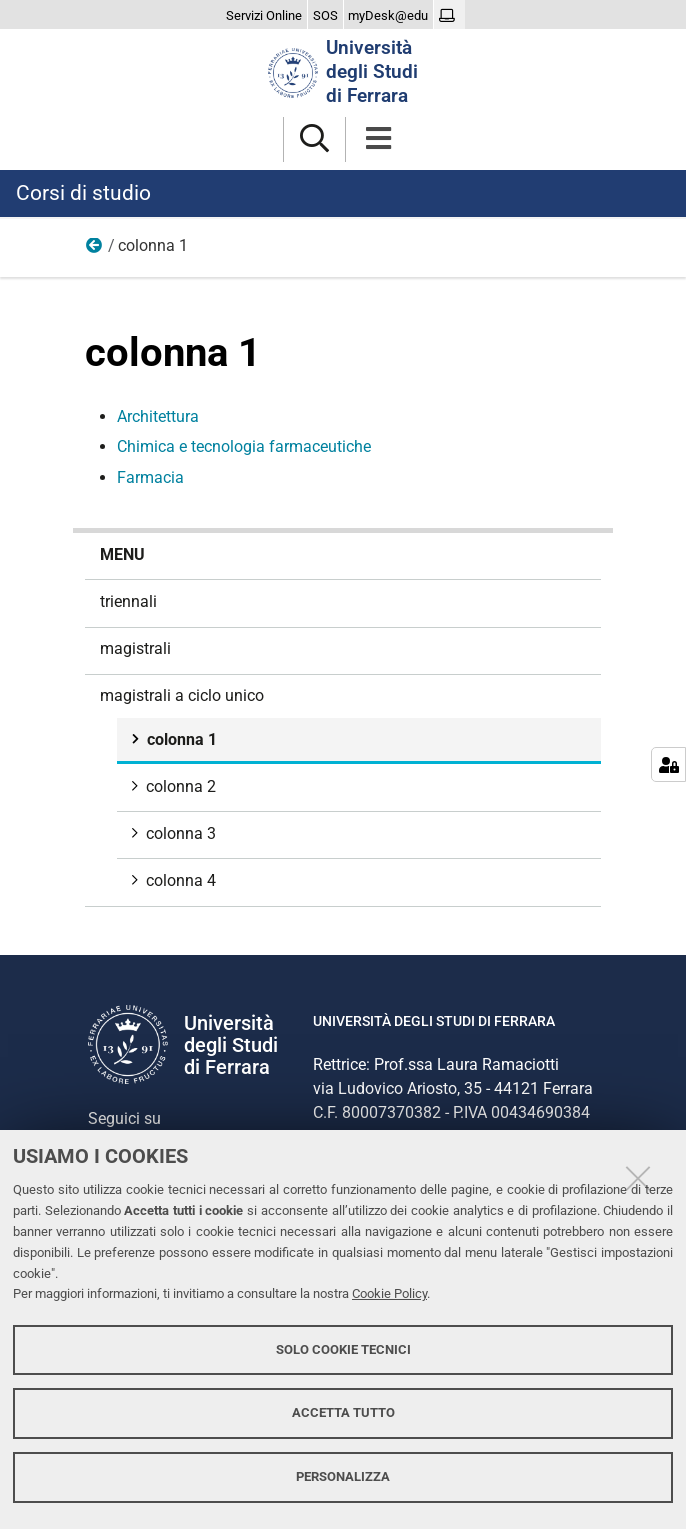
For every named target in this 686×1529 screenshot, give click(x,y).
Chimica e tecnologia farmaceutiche (244, 446)
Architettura (158, 416)
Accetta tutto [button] (343, 1412)
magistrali (135, 648)
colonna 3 (179, 833)
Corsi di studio (83, 193)
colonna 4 (179, 880)
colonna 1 (180, 739)
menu (122, 554)
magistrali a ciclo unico (95, 250)
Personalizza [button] (343, 1476)
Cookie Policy (389, 1293)
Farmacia (150, 477)
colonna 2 (179, 786)
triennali (128, 601)
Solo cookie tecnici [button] (343, 1349)
